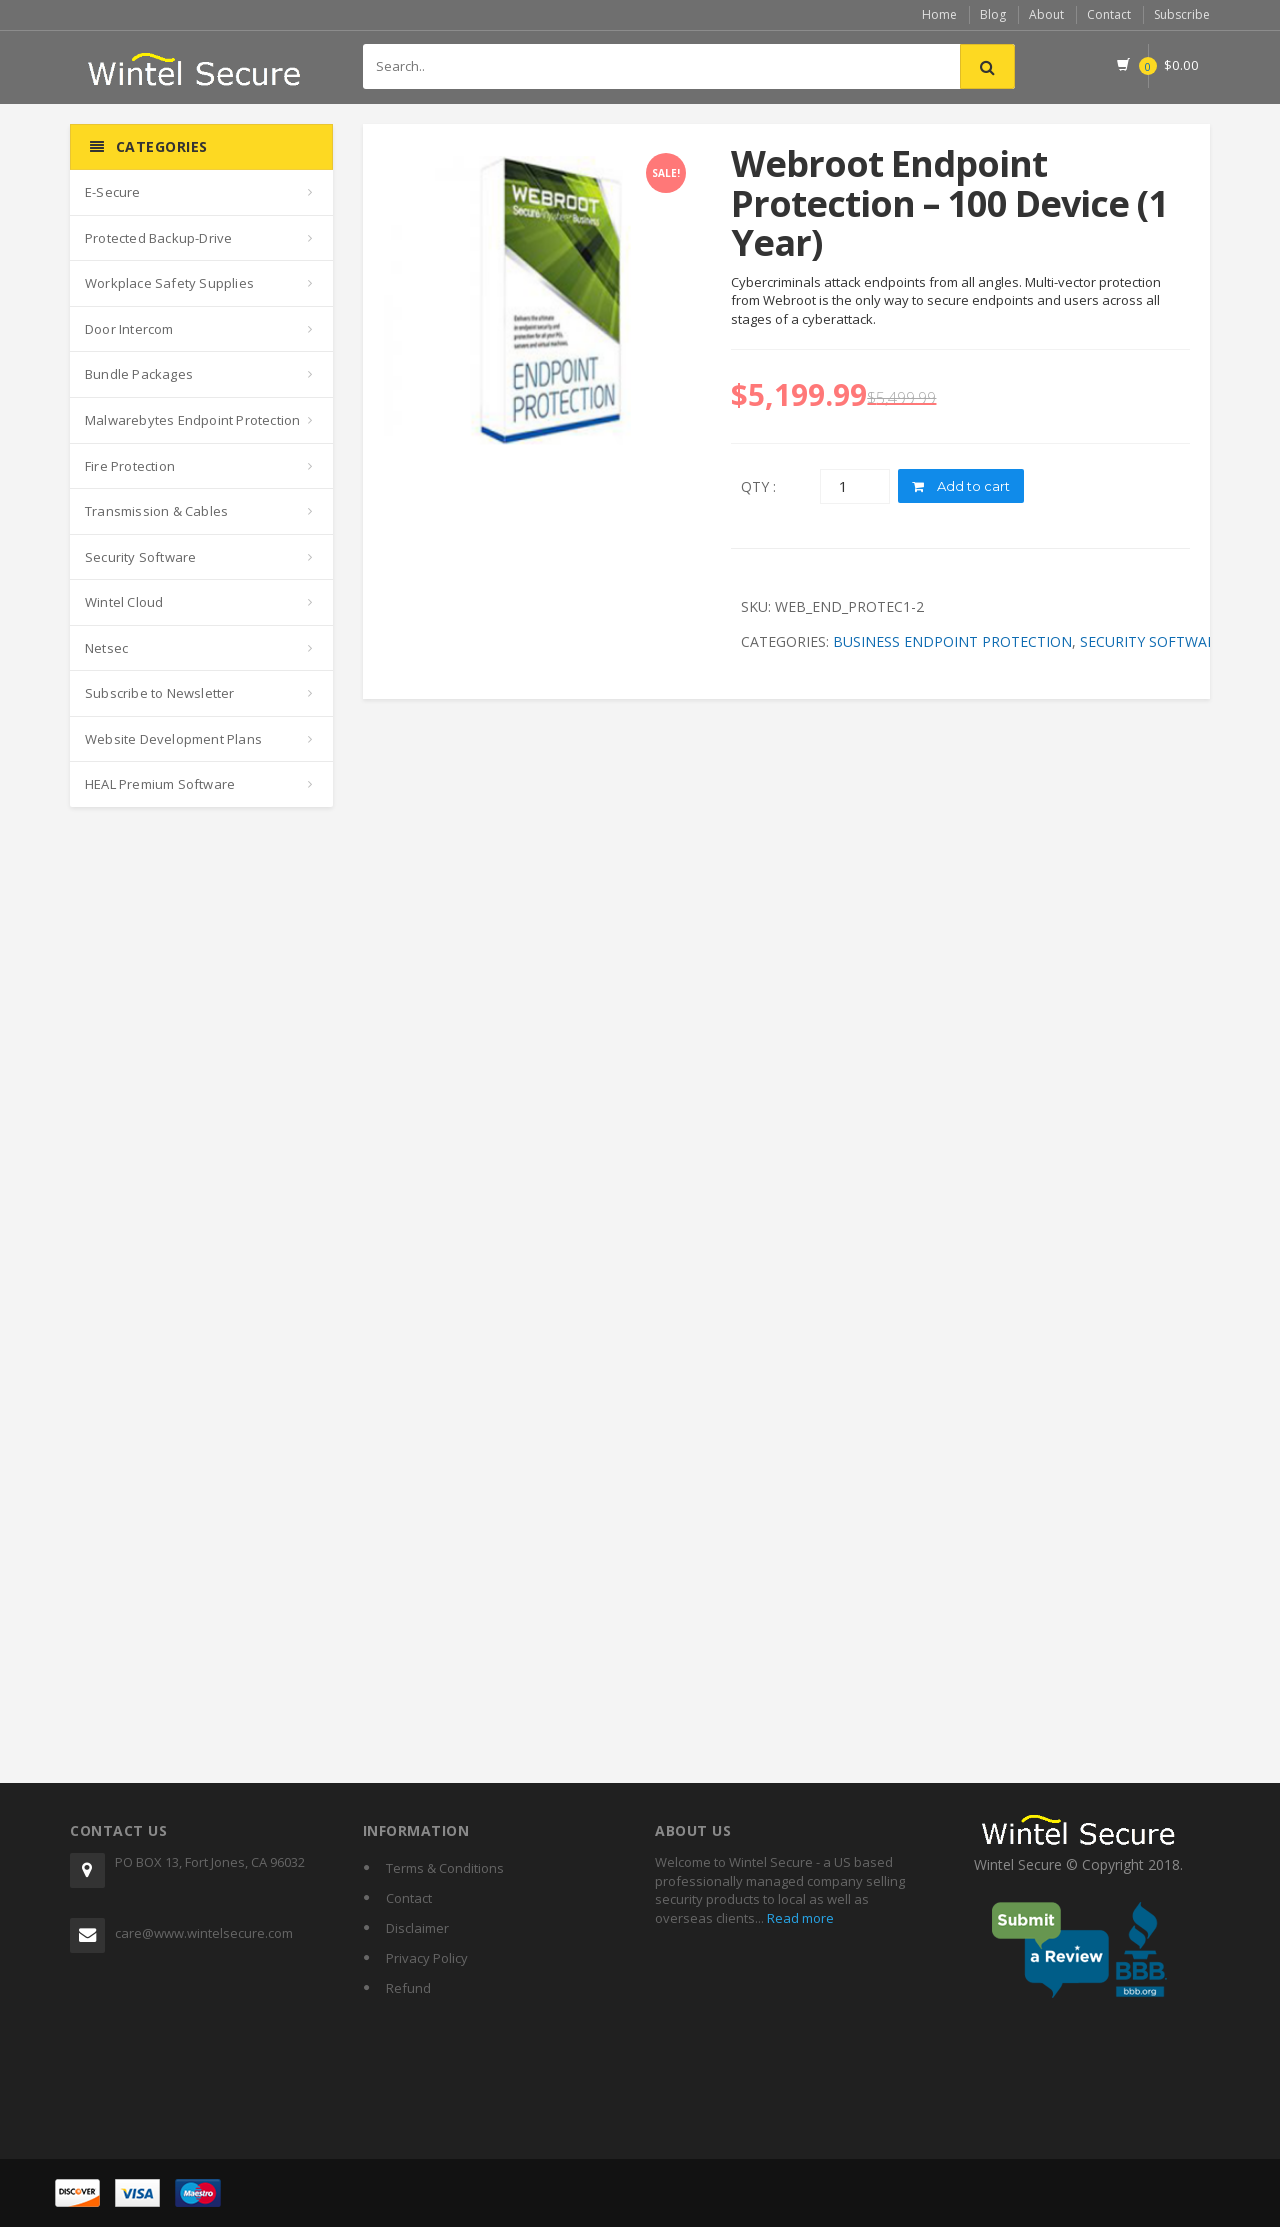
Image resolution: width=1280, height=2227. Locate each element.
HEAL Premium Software (160, 784)
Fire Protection (130, 466)
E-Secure (113, 192)
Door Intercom (129, 329)
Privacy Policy (427, 1958)
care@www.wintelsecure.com (204, 1933)
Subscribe (1182, 14)
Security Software (140, 557)
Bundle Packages (139, 374)
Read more (799, 1918)
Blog (993, 14)
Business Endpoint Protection (952, 641)
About (1046, 14)
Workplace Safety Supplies (169, 283)
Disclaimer (417, 1928)
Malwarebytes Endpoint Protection (192, 420)
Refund (408, 1988)
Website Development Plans (173, 739)
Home (939, 14)
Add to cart (961, 486)
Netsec (106, 648)
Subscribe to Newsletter (160, 693)
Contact (1109, 14)
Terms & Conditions (445, 1868)
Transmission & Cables (156, 511)
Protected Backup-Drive (158, 238)
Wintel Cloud (124, 602)
